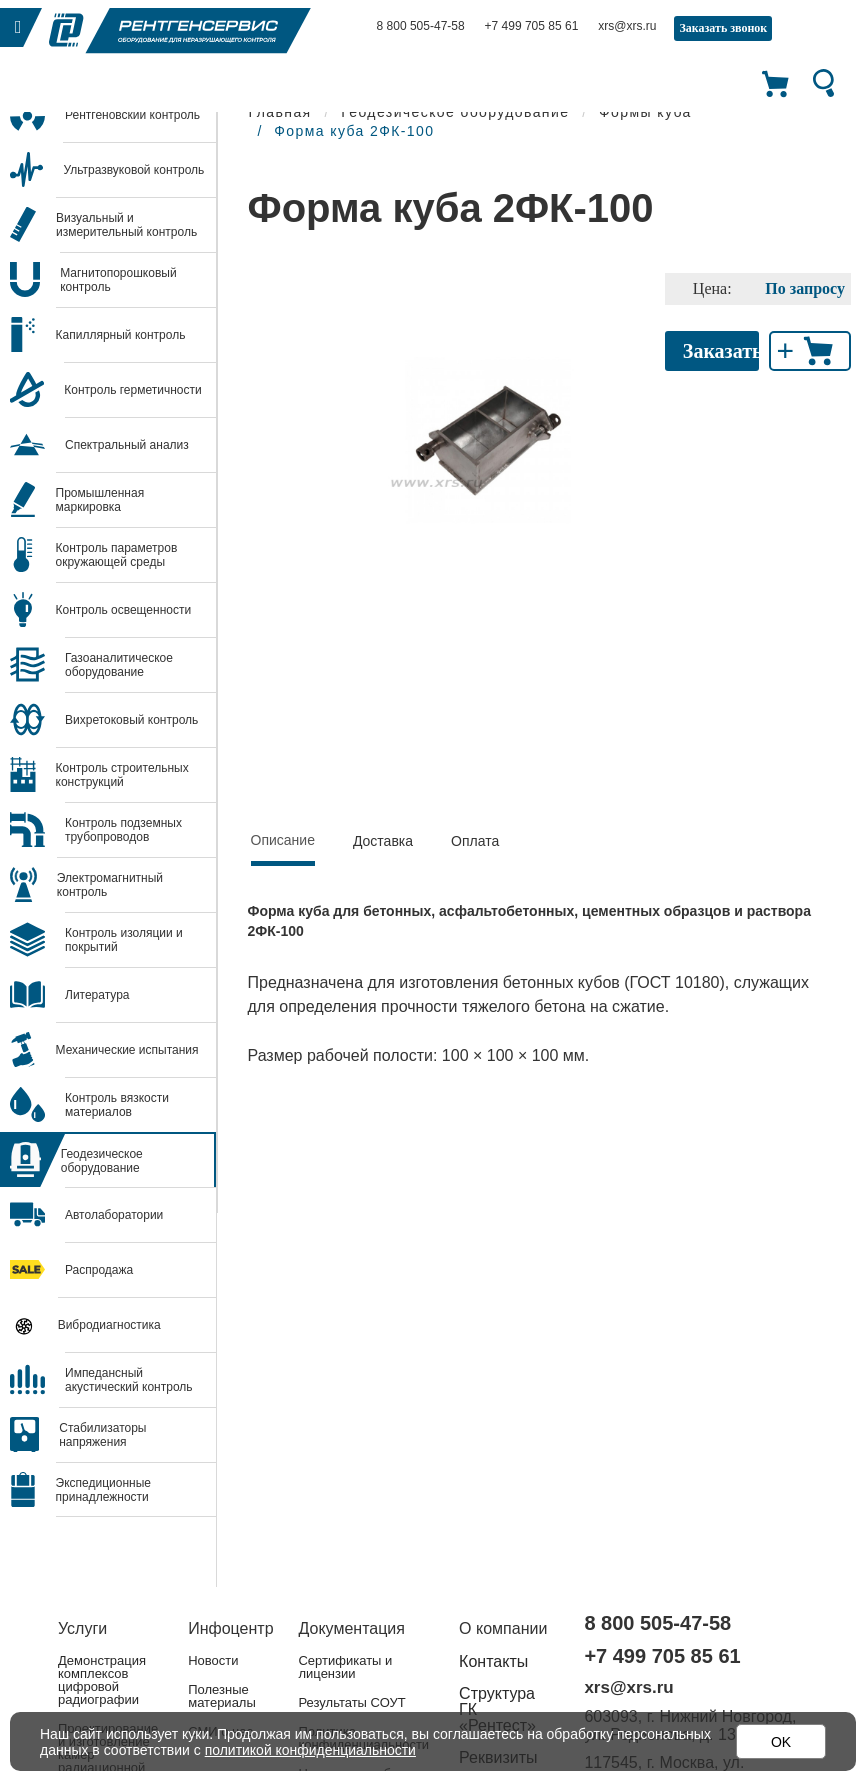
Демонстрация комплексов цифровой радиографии (102, 1680)
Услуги (82, 1628)
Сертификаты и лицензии (345, 1667)
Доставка (383, 841)
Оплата (475, 841)
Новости (213, 1660)
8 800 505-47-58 (421, 26)
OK (781, 1742)
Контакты (493, 1661)
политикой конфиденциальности (311, 1750)
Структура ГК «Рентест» (497, 1709)
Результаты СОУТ (351, 1702)
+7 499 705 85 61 (532, 26)
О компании (503, 1628)
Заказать (721, 351)
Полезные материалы (222, 1696)
